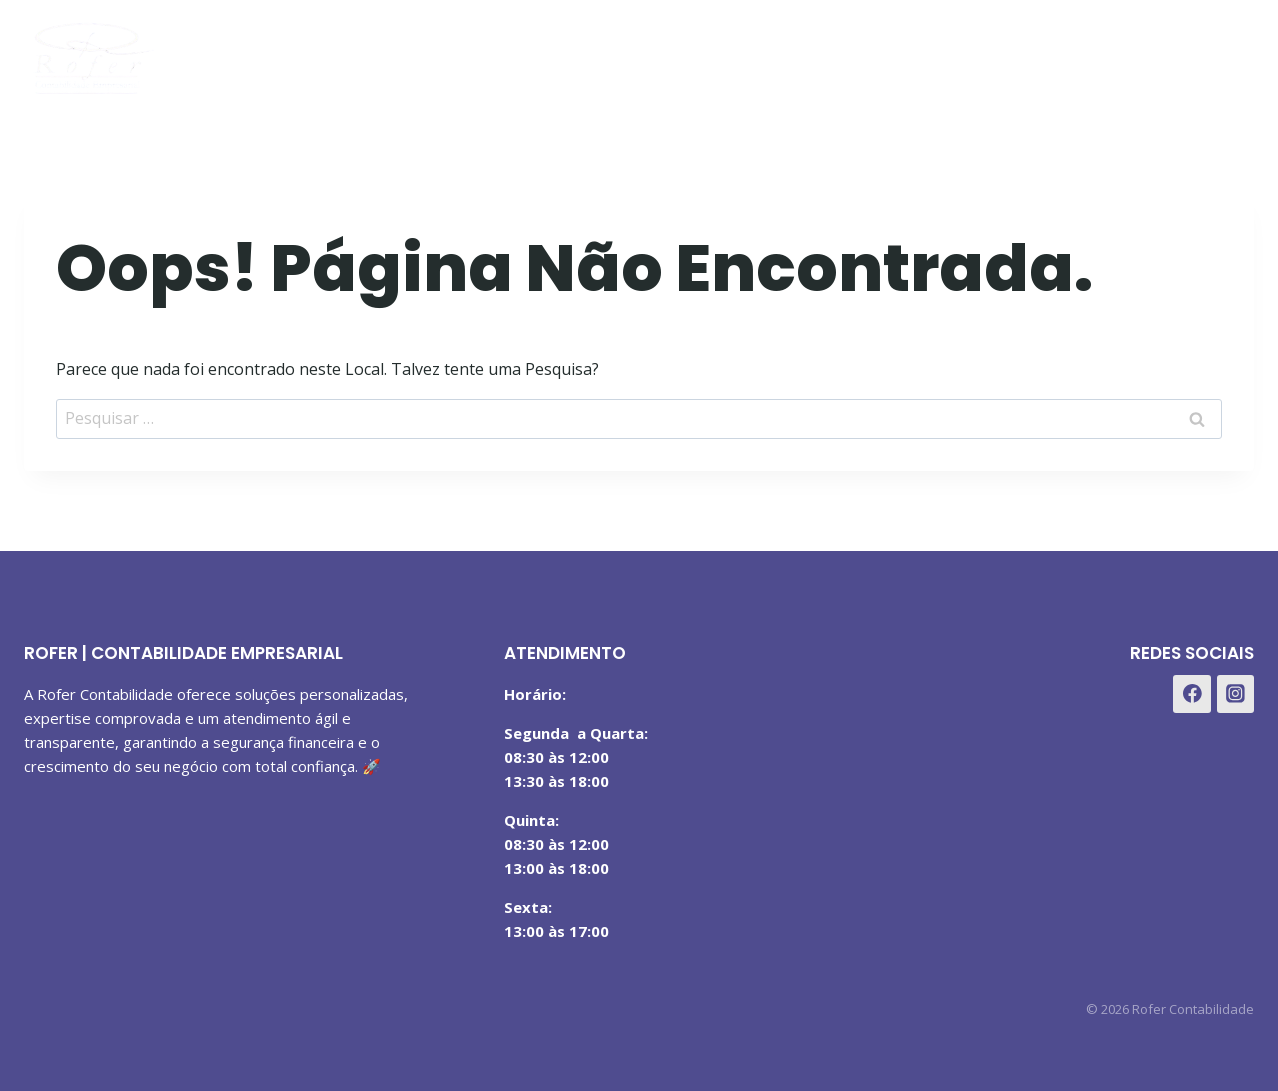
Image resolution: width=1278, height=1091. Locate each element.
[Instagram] (1181, 53)
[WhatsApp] (1231, 53)
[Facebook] (1132, 53)
